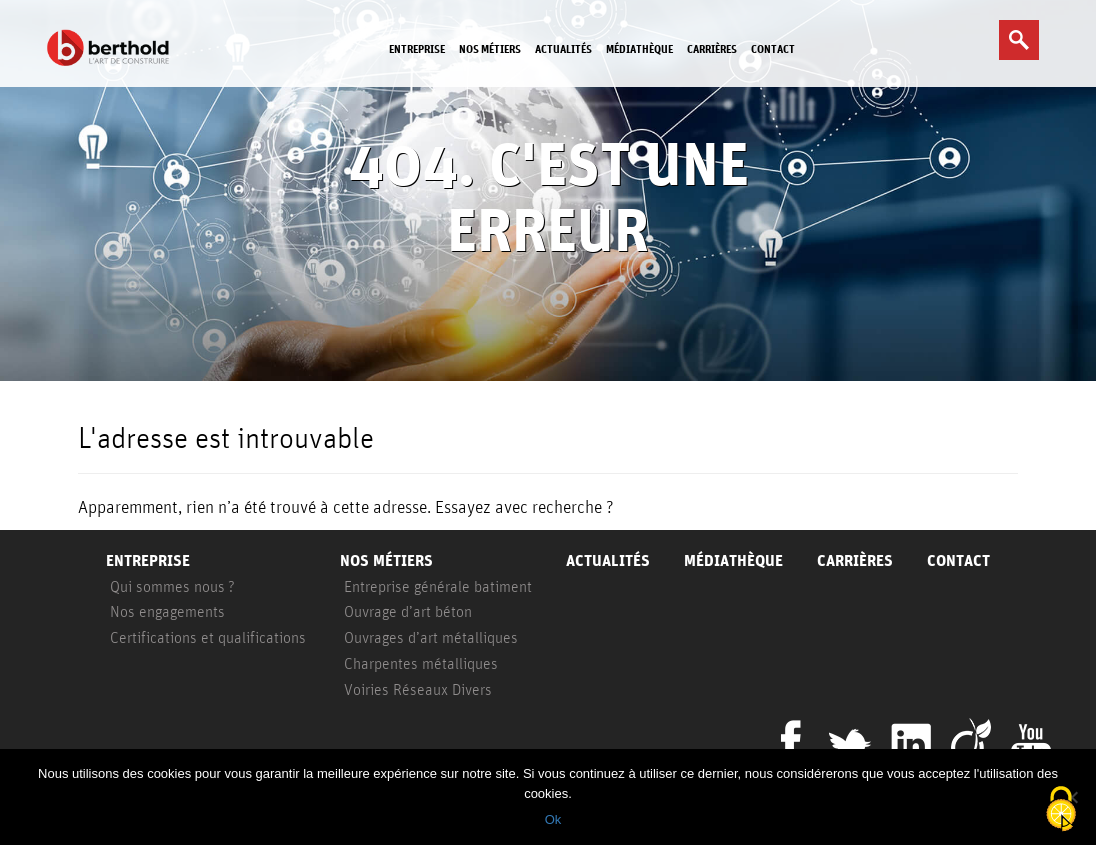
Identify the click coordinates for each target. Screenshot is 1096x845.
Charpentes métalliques (421, 663)
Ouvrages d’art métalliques (431, 637)
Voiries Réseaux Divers (418, 689)
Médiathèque (639, 48)
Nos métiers (490, 48)
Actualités (563, 48)
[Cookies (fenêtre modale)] (1061, 810)
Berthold (112, 47)
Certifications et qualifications (208, 637)
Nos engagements (167, 611)
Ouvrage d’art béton (408, 611)
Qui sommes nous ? (172, 586)
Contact (773, 48)
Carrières (712, 48)
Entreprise (417, 48)
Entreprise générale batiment (438, 586)
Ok (553, 819)
